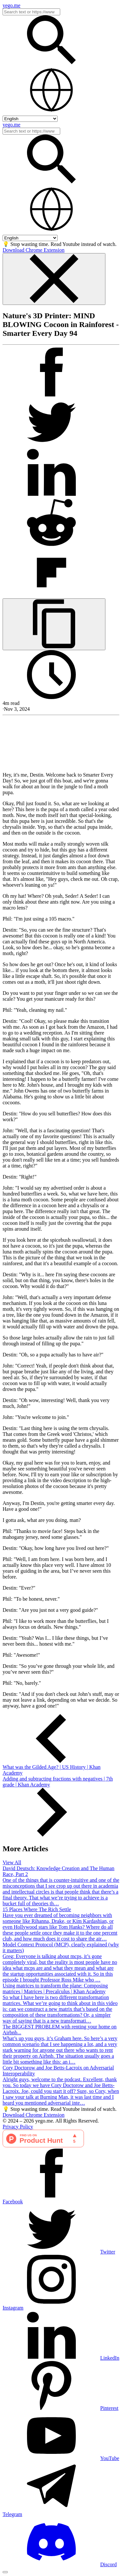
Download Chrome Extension (33, 250)
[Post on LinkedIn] (51, 495)
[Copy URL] (54, 624)
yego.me (11, 5)
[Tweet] (51, 445)
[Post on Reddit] (51, 545)
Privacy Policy (18, 2126)
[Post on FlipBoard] (51, 595)
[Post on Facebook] (51, 394)
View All (12, 1862)
